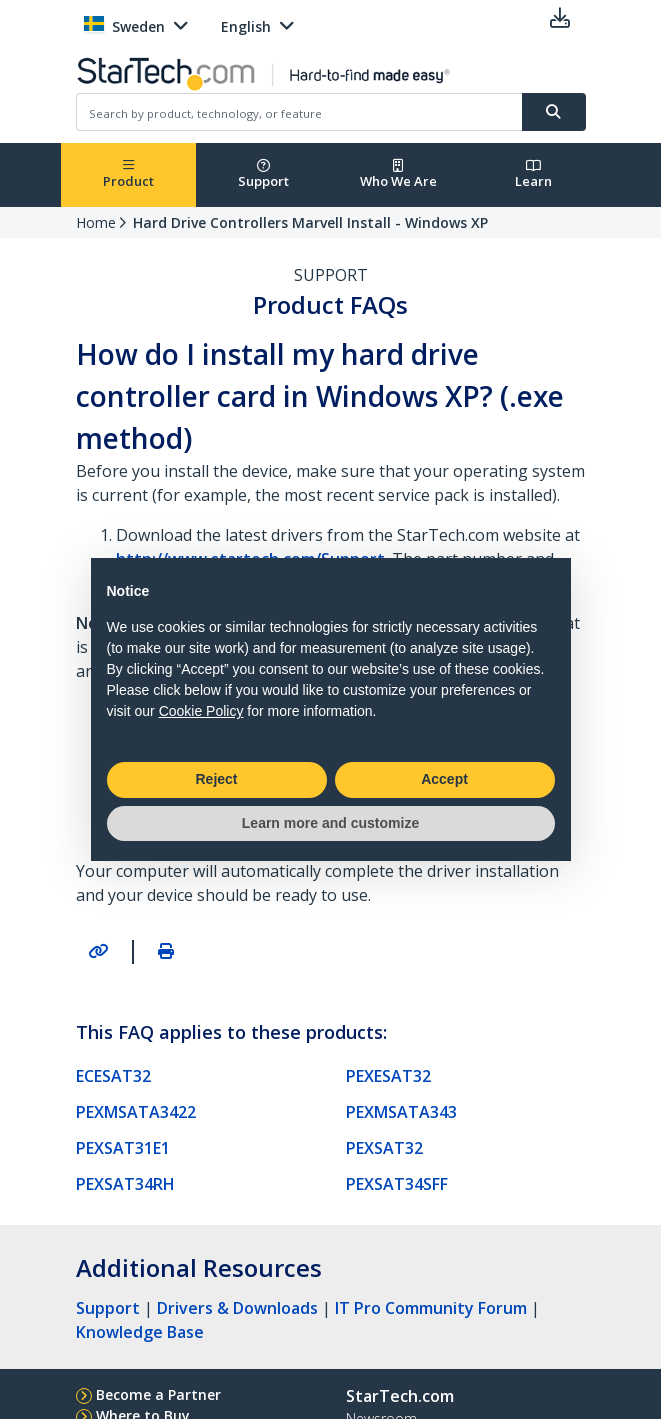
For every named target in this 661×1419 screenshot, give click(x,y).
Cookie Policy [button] (201, 711)
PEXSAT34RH (125, 1184)
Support (263, 174)
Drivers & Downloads (237, 1308)
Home (96, 222)
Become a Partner (158, 1394)
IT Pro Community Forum (431, 1308)
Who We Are (398, 174)
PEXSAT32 (384, 1148)
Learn (533, 174)
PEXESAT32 (388, 1076)
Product (128, 174)
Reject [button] (216, 779)
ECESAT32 (113, 1076)
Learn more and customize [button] (330, 823)
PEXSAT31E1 (123, 1148)
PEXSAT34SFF (397, 1184)
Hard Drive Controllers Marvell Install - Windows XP (310, 222)
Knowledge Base (140, 1332)
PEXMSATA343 (401, 1112)
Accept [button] (444, 779)
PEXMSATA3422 (136, 1112)
